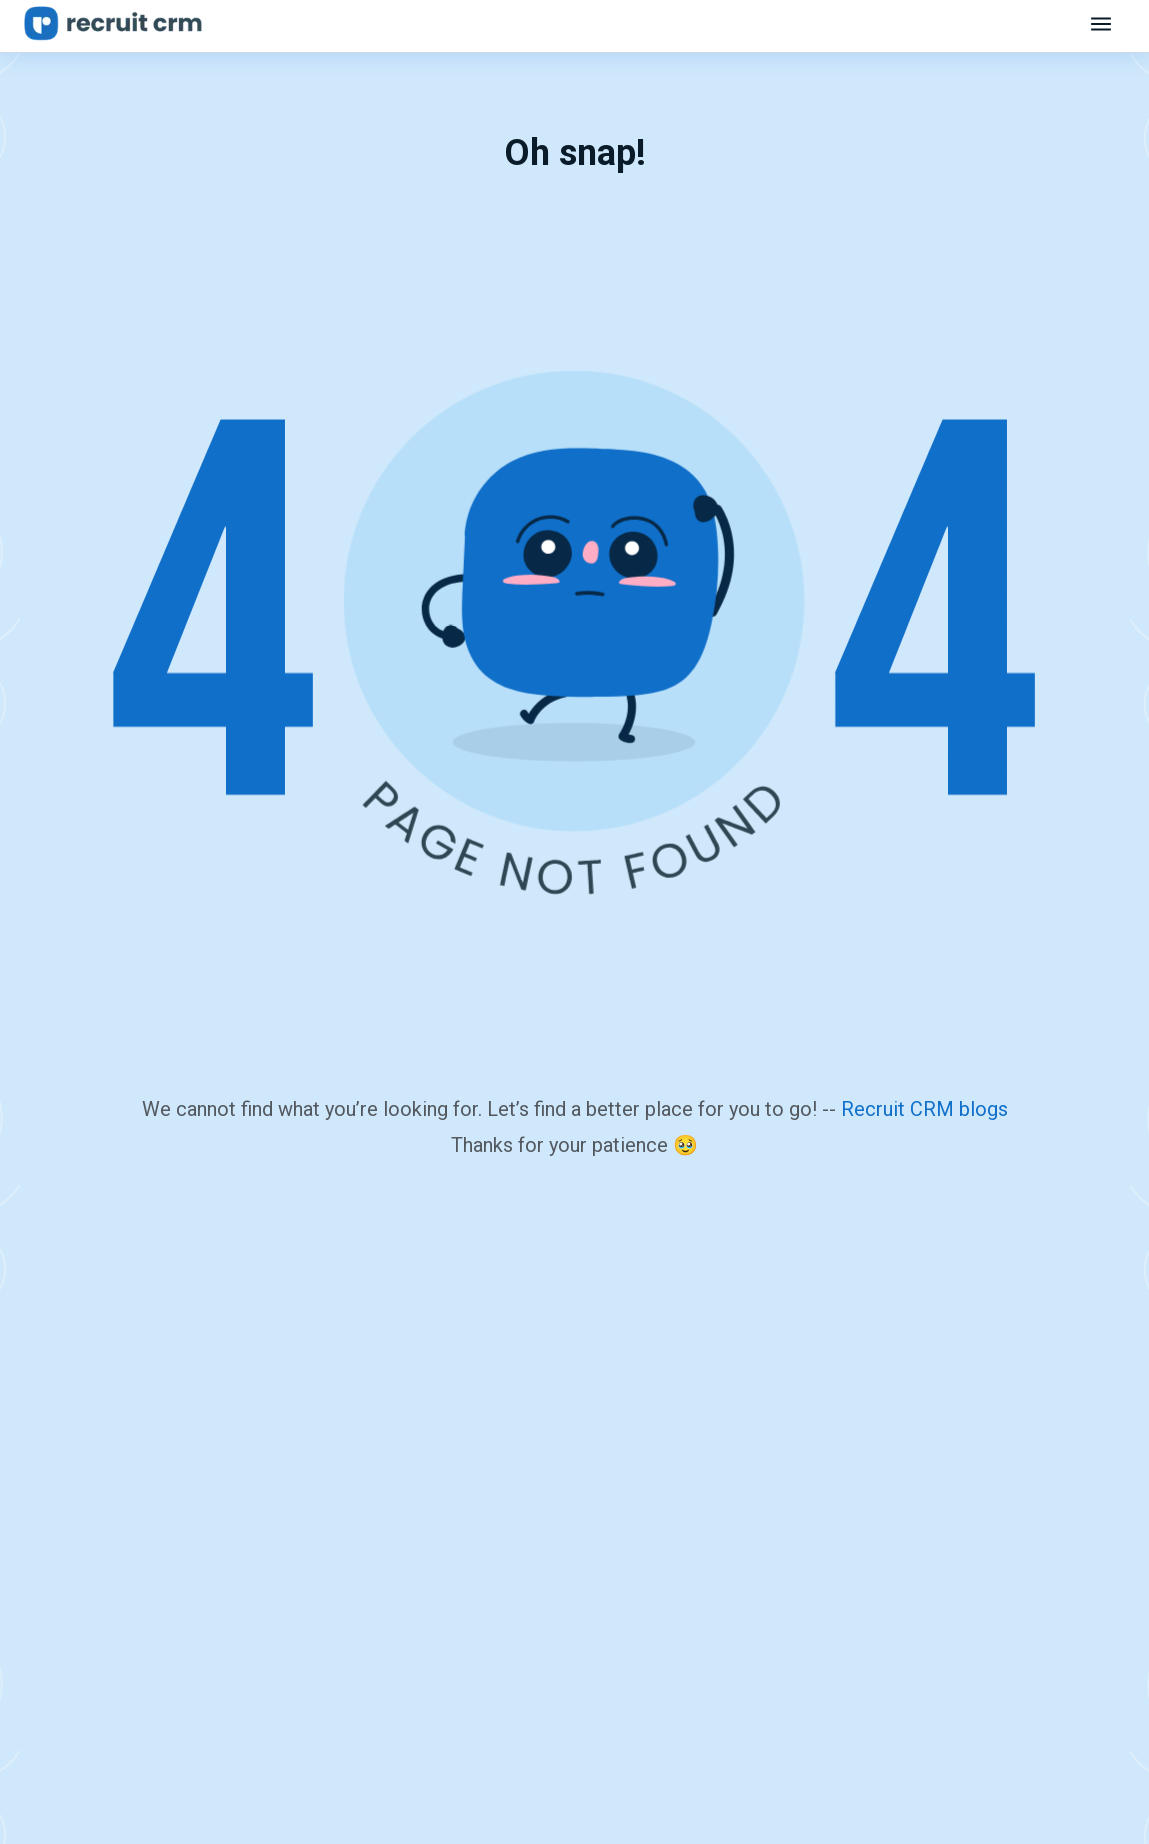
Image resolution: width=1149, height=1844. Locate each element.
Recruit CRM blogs (924, 1109)
